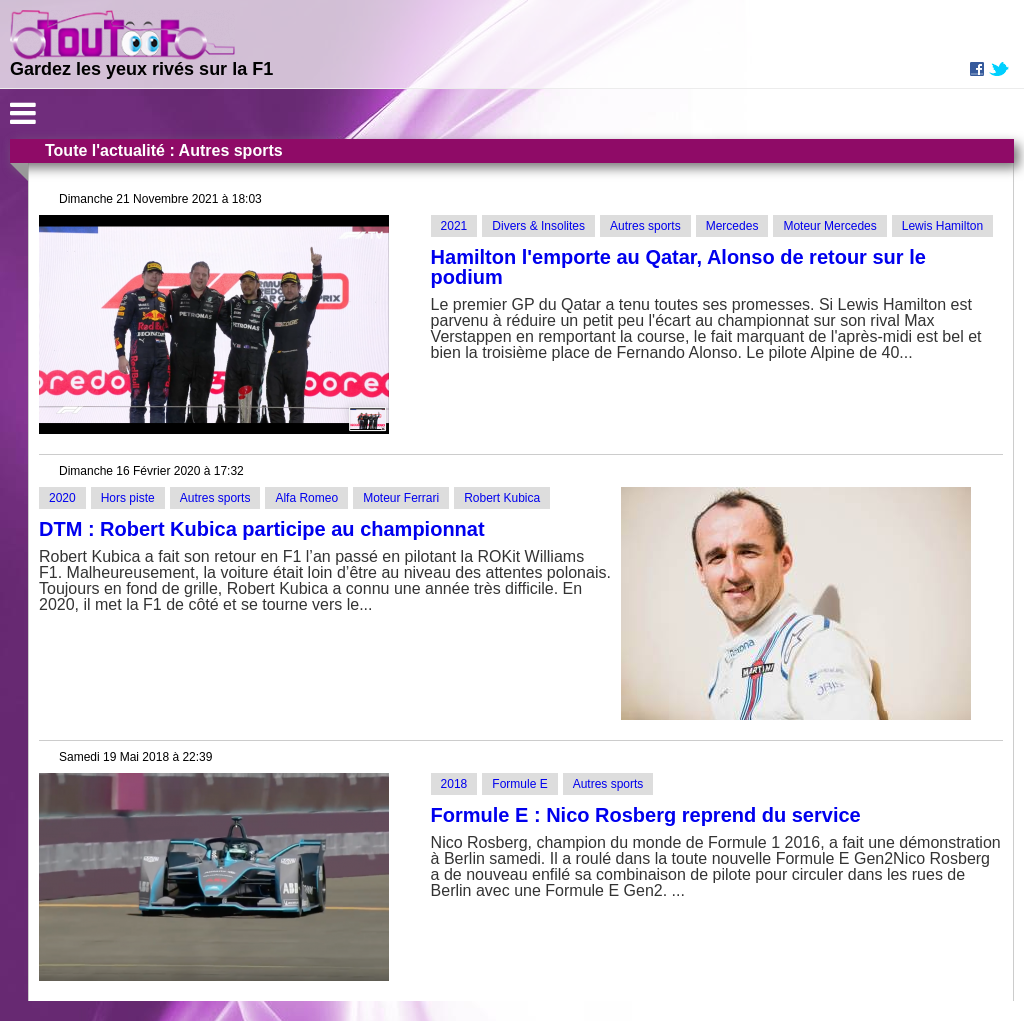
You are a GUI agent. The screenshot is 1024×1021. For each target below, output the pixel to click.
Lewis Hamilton (942, 226)
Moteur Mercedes (829, 226)
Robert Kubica (502, 498)
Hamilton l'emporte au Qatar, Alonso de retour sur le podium (678, 267)
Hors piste (128, 498)
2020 (62, 498)
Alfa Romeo (306, 498)
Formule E (519, 784)
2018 (454, 784)
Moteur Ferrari (401, 498)
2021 (454, 226)
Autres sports (645, 226)
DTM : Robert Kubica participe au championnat (262, 529)
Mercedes (732, 226)
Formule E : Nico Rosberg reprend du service (646, 815)
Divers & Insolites (538, 226)
